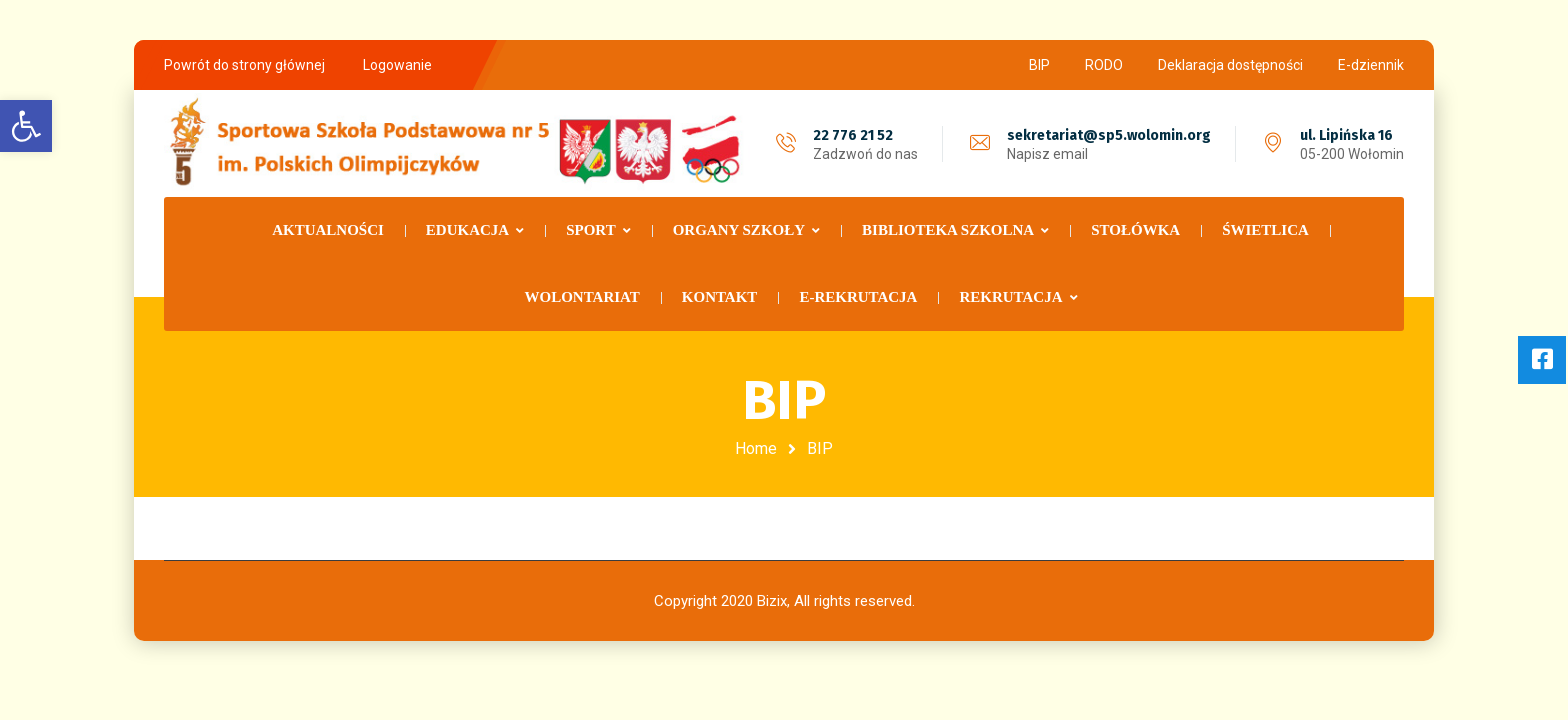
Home (756, 448)
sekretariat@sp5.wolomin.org (1109, 135)
